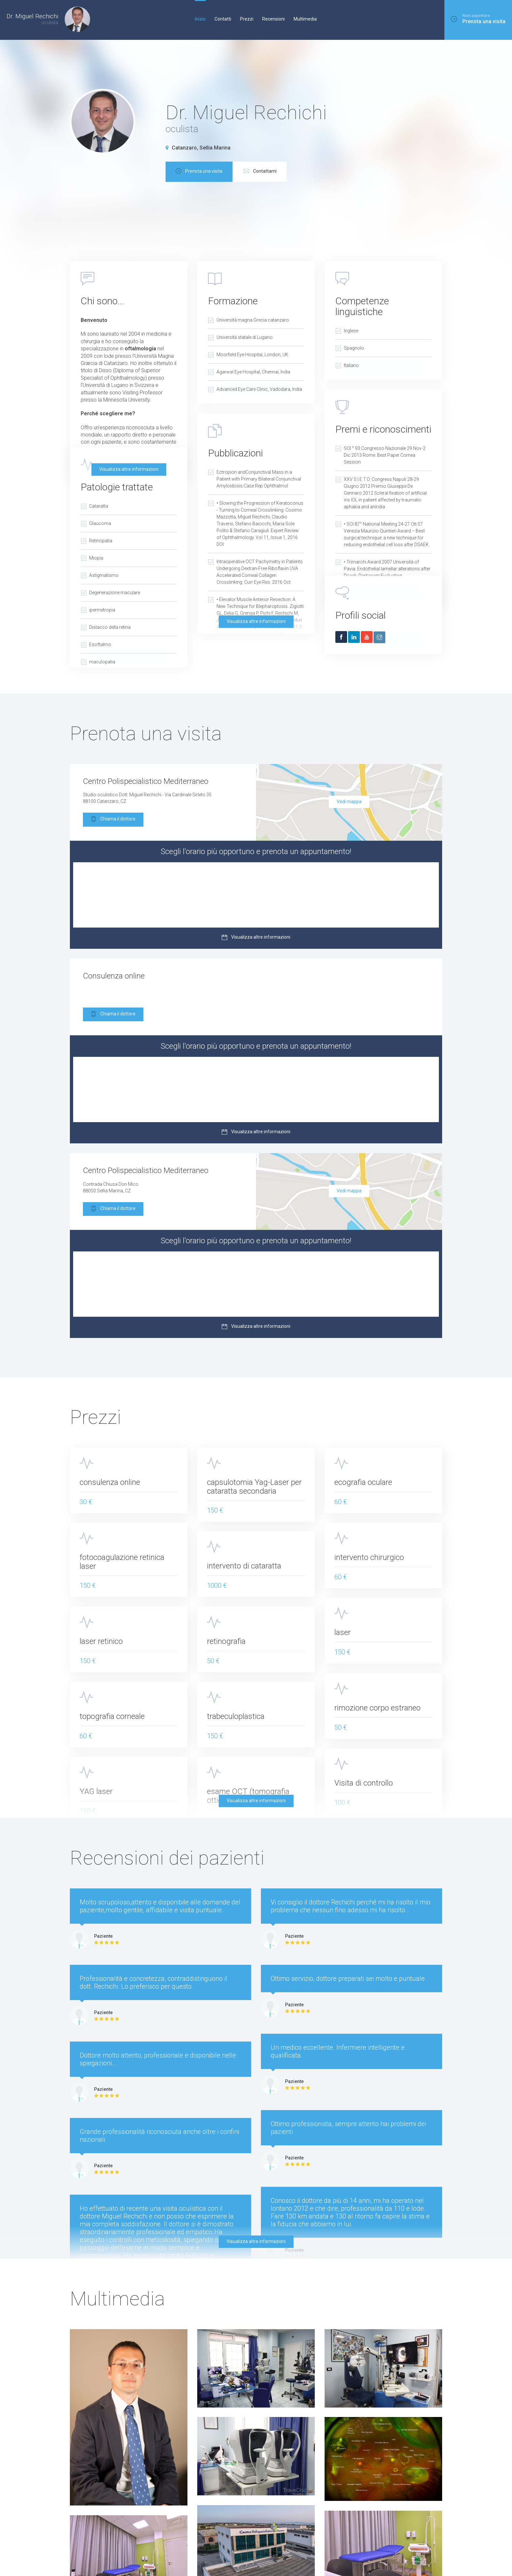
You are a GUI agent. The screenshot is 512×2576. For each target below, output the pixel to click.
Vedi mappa (349, 801)
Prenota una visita (199, 172)
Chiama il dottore (113, 820)
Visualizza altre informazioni (128, 469)
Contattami (260, 172)
